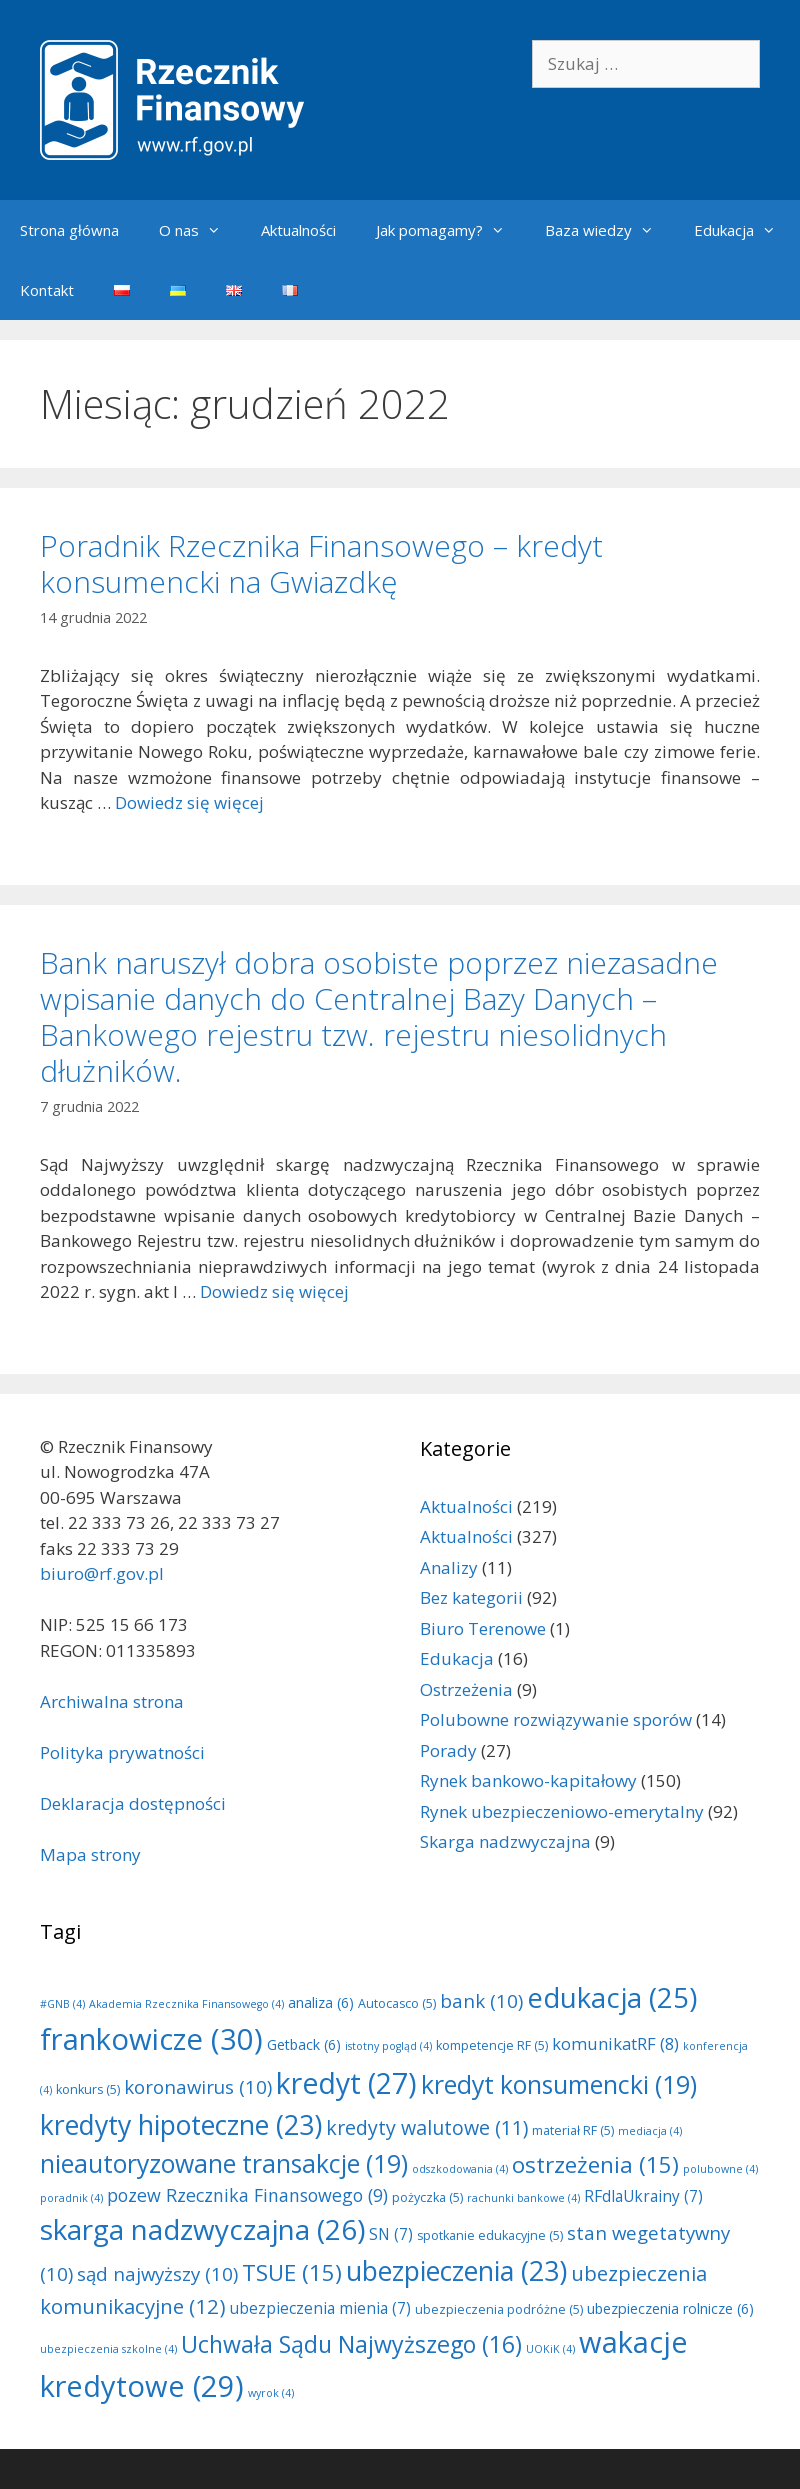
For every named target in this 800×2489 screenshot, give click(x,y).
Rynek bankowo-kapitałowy (528, 1780)
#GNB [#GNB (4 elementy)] (62, 2004)
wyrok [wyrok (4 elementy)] (271, 2393)
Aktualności (298, 230)
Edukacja (745, 230)
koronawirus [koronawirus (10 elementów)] (198, 2086)
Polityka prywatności (122, 1752)
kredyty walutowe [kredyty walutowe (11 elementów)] (427, 2127)
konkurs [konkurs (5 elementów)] (88, 2089)
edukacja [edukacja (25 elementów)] (612, 1997)
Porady (448, 1750)
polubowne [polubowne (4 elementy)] (720, 2169)
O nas (200, 230)
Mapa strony (90, 1854)
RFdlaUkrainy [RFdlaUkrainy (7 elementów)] (643, 2196)
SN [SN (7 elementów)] (391, 2234)
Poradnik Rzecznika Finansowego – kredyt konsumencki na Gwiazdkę (321, 563)
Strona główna (69, 230)
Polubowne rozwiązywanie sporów (556, 1719)
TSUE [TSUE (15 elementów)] (292, 2272)
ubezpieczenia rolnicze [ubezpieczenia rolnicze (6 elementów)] (670, 2308)
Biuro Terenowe (483, 1628)
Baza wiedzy (609, 230)
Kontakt (47, 290)
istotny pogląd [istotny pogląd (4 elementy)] (388, 2046)
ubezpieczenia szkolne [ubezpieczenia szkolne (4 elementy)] (108, 2349)
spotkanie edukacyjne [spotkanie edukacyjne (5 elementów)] (490, 2235)
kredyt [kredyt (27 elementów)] (346, 2083)
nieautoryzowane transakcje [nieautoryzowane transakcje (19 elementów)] (224, 2163)
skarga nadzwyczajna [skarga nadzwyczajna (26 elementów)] (202, 2229)
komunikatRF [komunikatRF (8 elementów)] (615, 2043)
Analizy (449, 1567)
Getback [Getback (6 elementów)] (304, 2044)
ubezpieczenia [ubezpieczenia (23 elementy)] (456, 2270)
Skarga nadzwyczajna (505, 1841)
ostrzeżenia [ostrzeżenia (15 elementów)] (595, 2164)
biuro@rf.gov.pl (102, 1573)
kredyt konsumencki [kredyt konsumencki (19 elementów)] (559, 2084)
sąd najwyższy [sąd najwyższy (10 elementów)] (157, 2273)
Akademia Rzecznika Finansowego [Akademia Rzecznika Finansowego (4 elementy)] (186, 2004)
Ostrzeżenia (466, 1689)
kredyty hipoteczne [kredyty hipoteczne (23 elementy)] (181, 2124)
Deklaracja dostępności (133, 1803)
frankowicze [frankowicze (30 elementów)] (151, 2039)
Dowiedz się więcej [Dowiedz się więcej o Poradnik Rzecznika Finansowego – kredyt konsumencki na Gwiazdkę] (189, 802)
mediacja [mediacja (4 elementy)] (650, 2131)
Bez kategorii (471, 1597)
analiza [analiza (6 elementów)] (321, 2002)
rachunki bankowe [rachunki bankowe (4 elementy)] (523, 2198)
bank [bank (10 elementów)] (481, 2000)
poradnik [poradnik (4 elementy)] (71, 2198)
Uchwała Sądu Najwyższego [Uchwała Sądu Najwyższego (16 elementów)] (351, 2344)
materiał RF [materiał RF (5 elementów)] (573, 2130)
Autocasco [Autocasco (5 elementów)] (397, 2003)
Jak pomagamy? (450, 230)
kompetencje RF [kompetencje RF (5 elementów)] (492, 2045)
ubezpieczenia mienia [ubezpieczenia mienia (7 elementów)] (320, 2308)
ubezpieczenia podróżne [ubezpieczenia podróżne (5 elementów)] (499, 2309)
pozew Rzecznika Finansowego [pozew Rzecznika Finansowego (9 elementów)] (247, 2195)
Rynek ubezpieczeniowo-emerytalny (562, 1811)
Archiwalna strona (112, 1701)
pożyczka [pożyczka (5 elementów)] (427, 2197)
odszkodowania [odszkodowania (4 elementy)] (460, 2169)
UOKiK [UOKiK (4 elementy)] (550, 2349)
